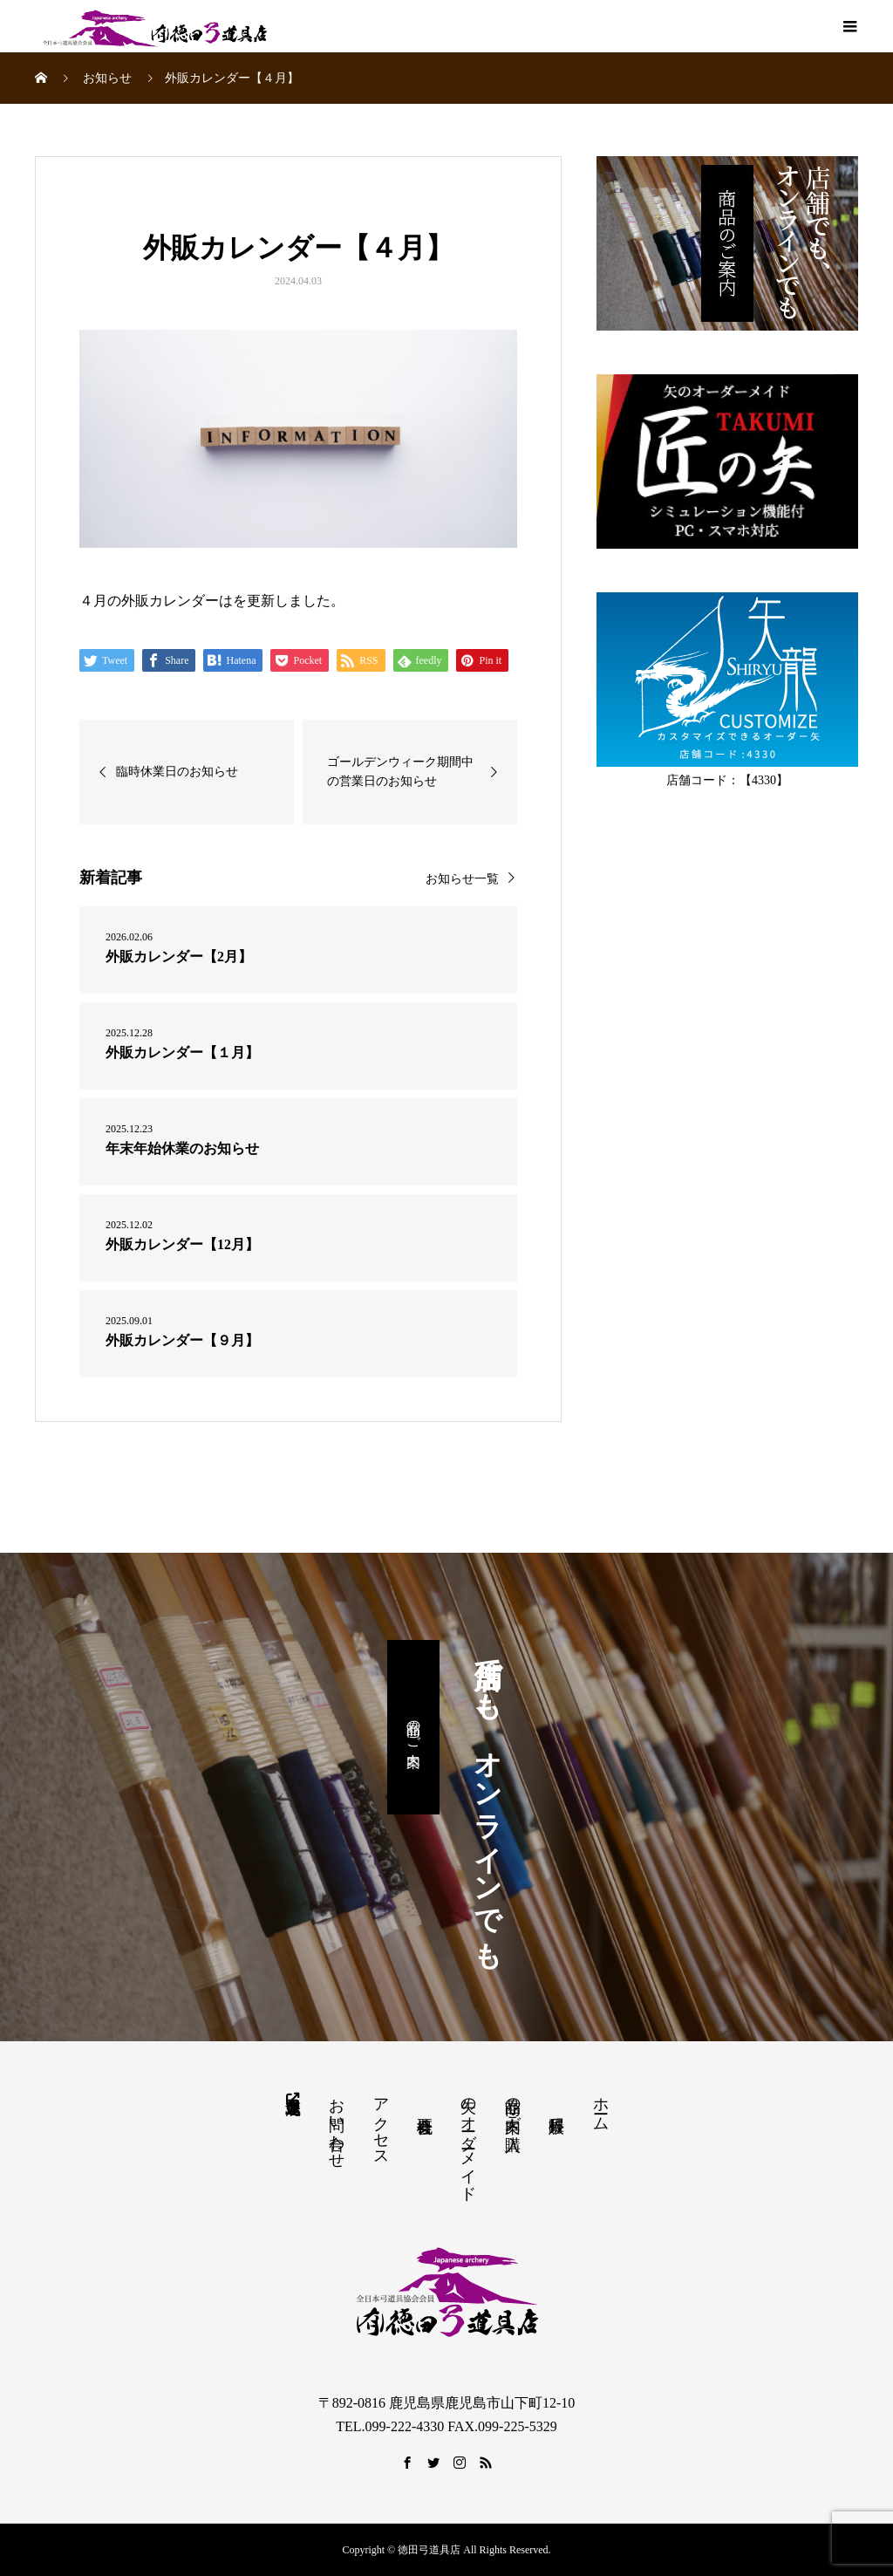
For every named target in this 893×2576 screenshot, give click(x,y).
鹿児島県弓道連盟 (292, 2097)
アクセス (381, 2123)
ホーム (601, 2105)
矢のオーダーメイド (468, 2140)
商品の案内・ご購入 (512, 2105)
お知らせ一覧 (462, 878)
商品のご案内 (413, 1727)
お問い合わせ (336, 2124)
